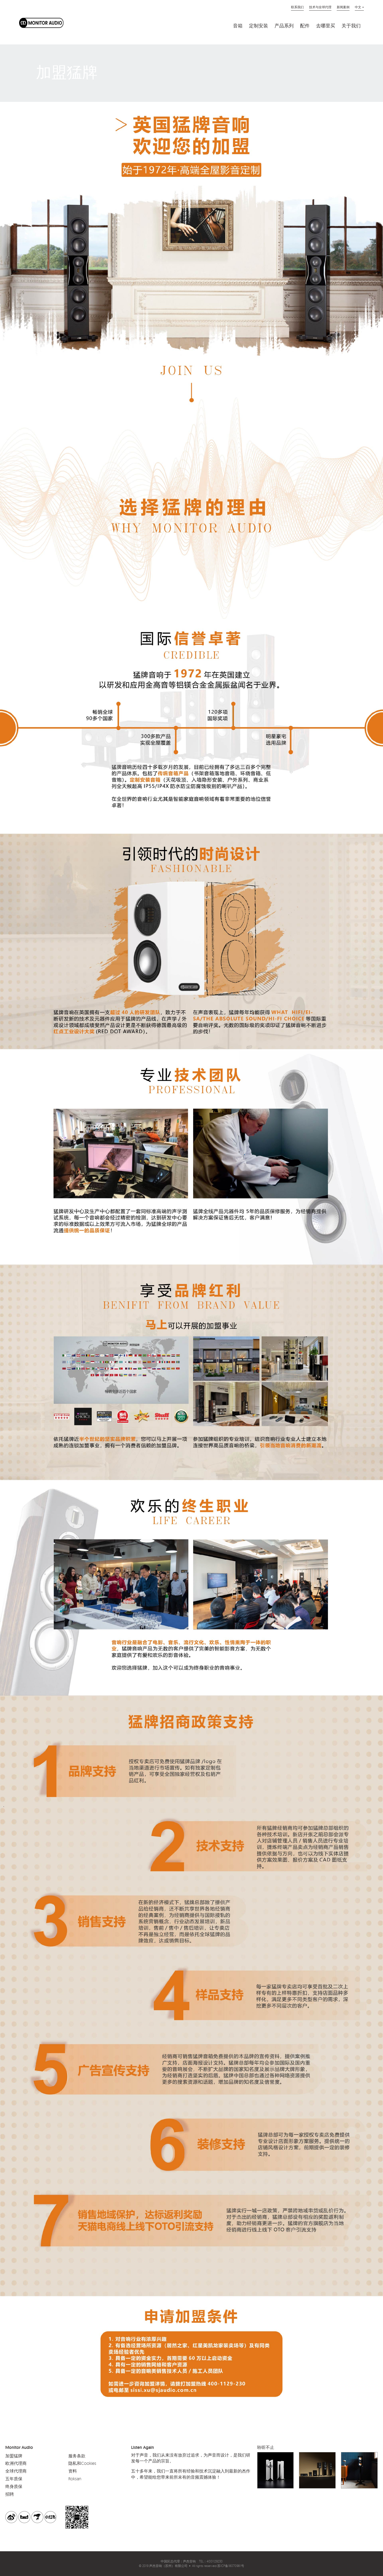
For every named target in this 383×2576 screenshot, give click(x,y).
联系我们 (297, 7)
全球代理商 (16, 2471)
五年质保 (13, 2478)
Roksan (74, 2478)
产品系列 (284, 26)
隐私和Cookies (82, 2463)
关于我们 (351, 26)
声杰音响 (189, 2561)
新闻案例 (343, 7)
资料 (72, 2471)
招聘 (9, 2494)
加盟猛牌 (13, 2455)
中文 (358, 7)
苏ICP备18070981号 (230, 2566)
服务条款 (76, 2455)
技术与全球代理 (320, 7)
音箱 (238, 26)
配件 (305, 26)
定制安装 (258, 26)
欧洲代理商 (16, 2463)
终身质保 (13, 2486)
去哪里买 (325, 26)
